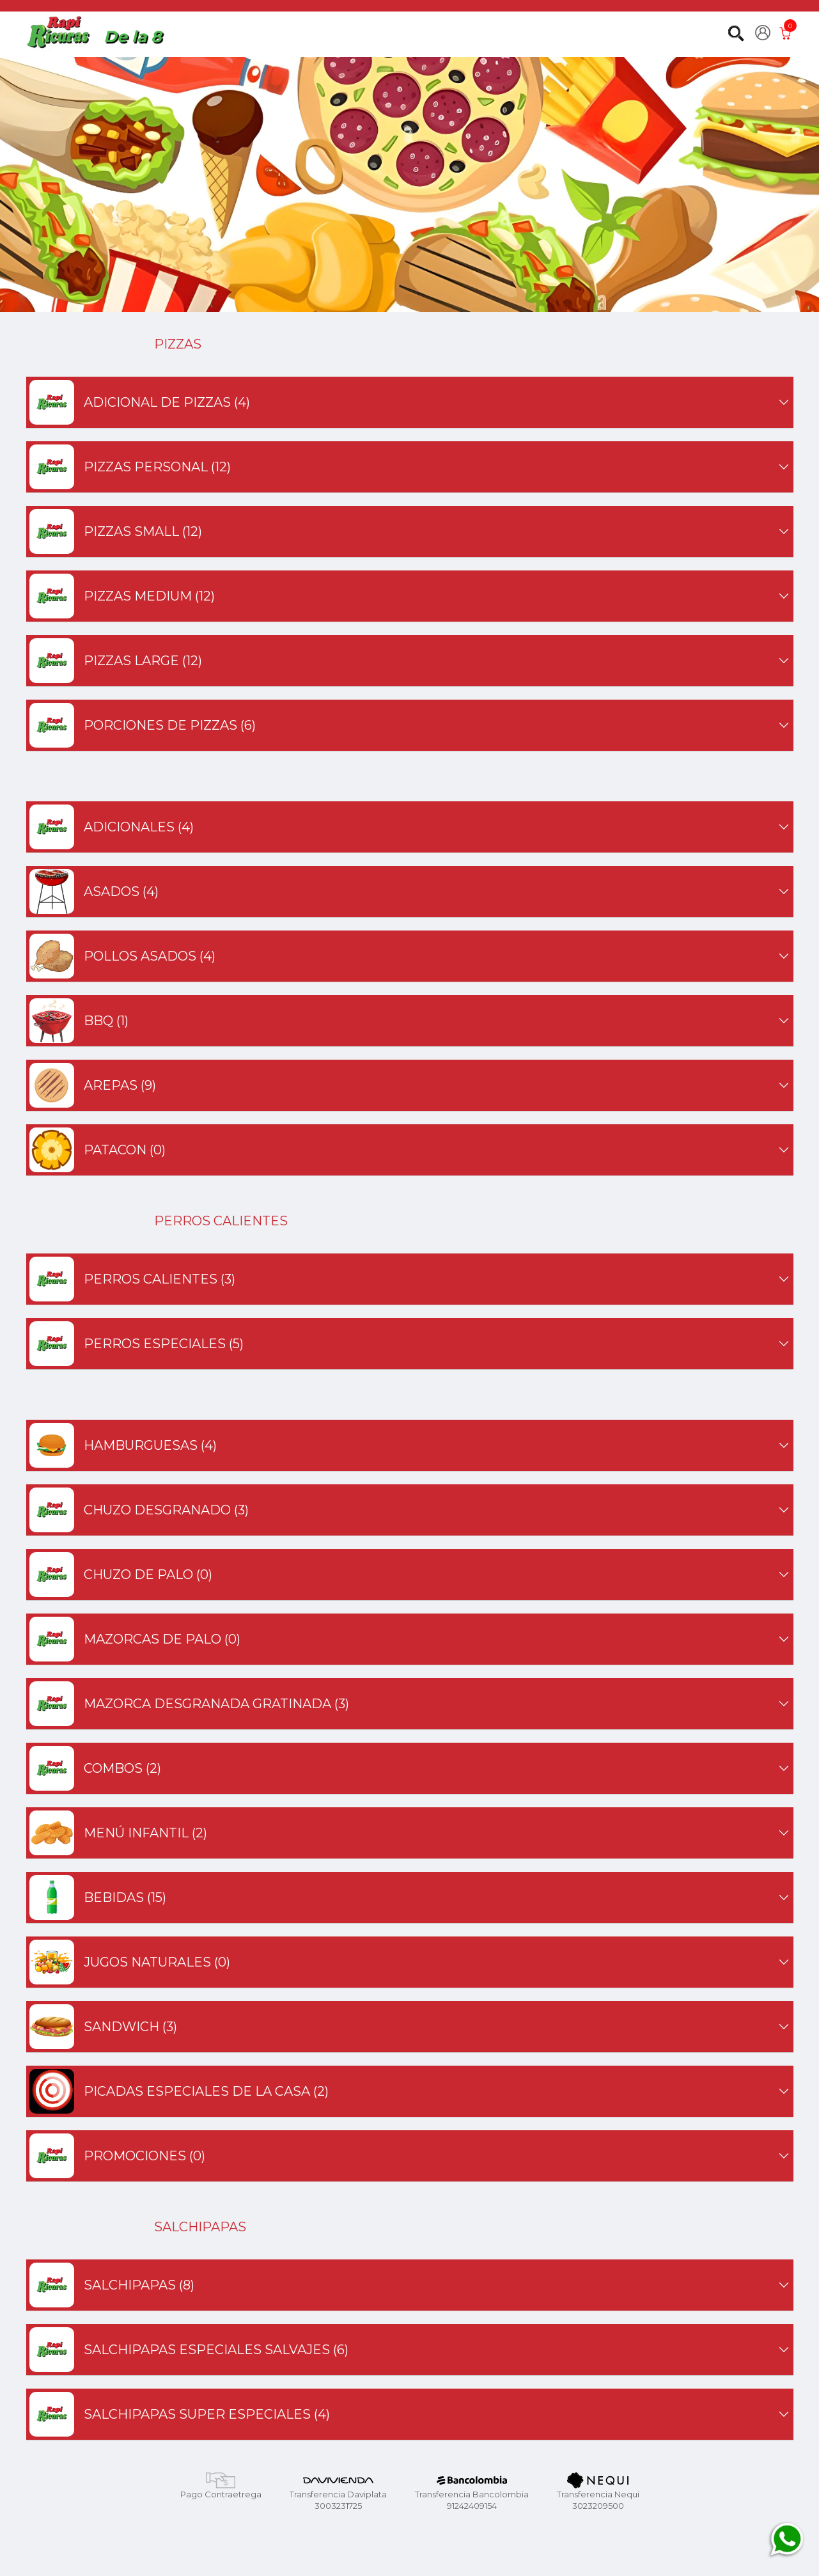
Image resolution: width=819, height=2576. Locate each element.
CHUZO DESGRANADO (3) (409, 1510)
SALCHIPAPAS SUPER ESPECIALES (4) (409, 2414)
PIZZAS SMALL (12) (409, 531)
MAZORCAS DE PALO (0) (409, 1639)
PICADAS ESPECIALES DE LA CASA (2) (409, 2091)
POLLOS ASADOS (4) (409, 956)
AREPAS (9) (409, 1085)
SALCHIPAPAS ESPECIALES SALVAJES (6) (409, 2349)
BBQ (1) (409, 1020)
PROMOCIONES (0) (409, 2155)
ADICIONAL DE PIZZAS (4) (409, 402)
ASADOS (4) (409, 891)
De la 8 (133, 36)
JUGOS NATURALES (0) (409, 1962)
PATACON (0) (409, 1149)
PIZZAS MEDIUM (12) (409, 596)
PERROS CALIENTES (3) (409, 1279)
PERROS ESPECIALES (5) (409, 1343)
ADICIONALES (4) (409, 827)
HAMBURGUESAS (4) (409, 1445)
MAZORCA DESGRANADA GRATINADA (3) (409, 1703)
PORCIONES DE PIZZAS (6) (409, 725)
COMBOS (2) (409, 1768)
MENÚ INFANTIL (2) (409, 1832)
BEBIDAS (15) (409, 1897)
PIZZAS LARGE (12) (409, 660)
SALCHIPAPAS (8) (409, 2285)
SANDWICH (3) (409, 2026)
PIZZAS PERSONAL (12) (409, 466)
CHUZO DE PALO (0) (409, 1574)
